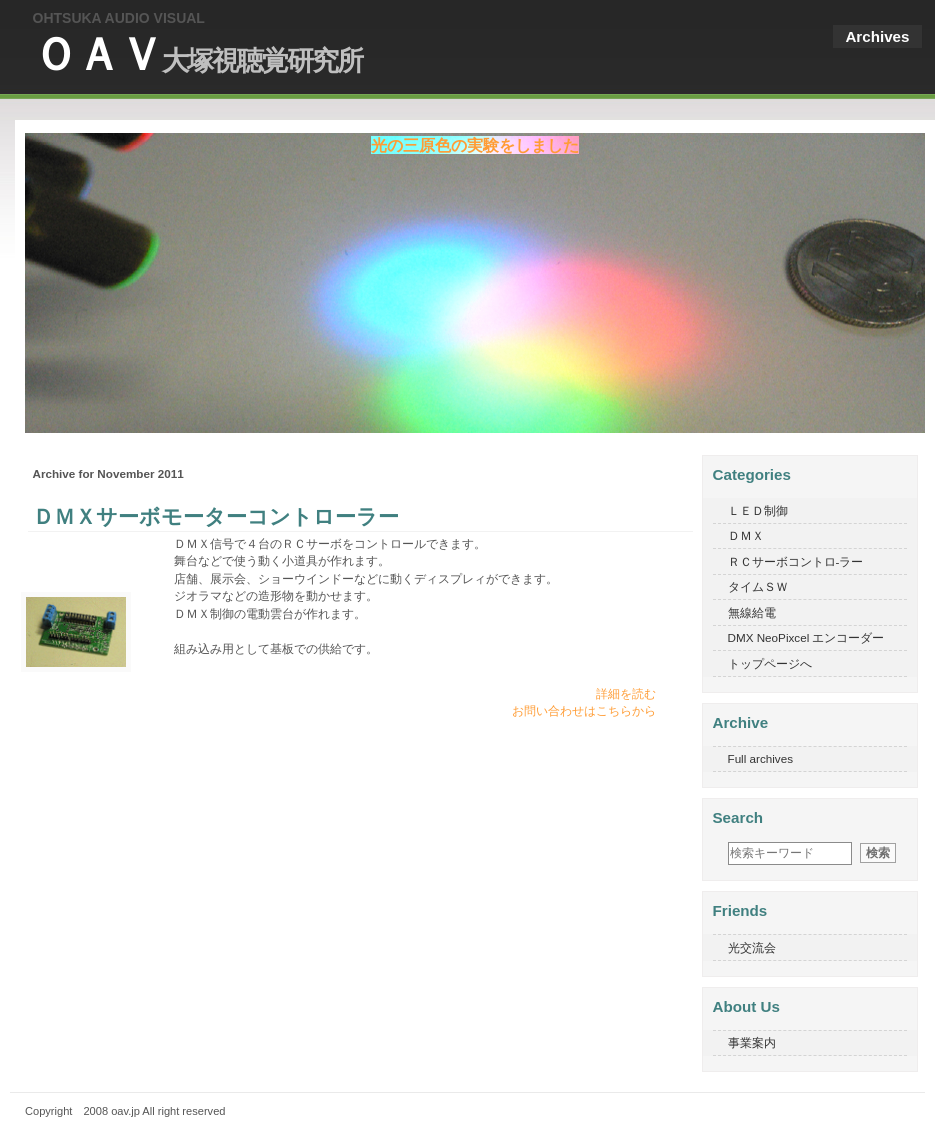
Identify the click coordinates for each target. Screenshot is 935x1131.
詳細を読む (626, 693)
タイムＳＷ (758, 586)
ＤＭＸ (746, 535)
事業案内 (752, 1042)
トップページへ (770, 663)
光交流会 (752, 947)
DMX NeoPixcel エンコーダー (806, 637)
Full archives (761, 758)
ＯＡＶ (197, 54)
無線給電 (752, 612)
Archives (877, 36)
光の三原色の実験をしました (475, 145)
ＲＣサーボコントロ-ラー (796, 561)
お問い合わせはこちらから (584, 710)
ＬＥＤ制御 (758, 510)
